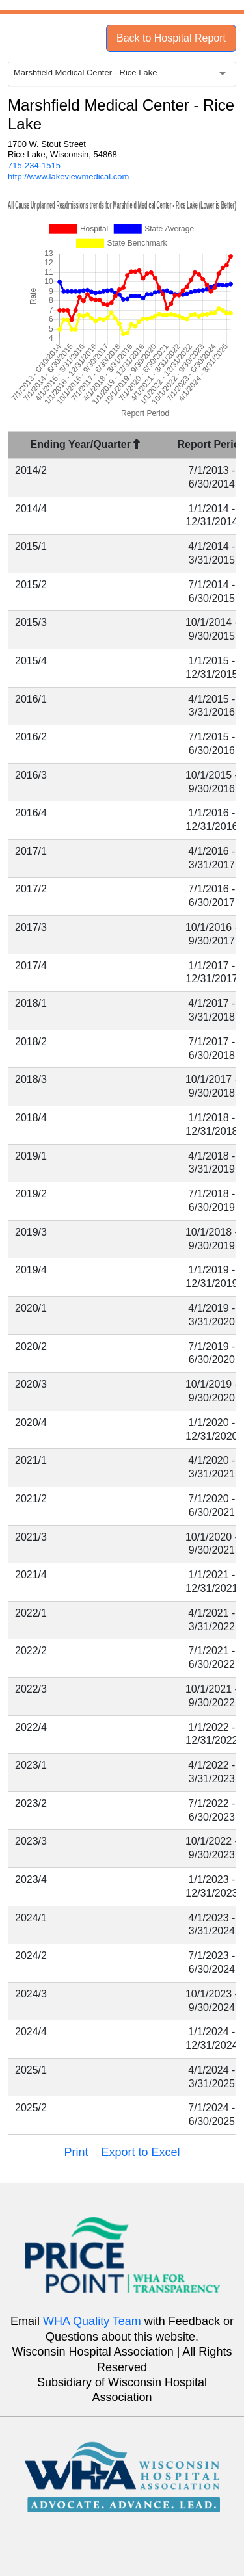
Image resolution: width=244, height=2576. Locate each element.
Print (76, 2152)
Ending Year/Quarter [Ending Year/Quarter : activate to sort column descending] (86, 444)
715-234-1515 (34, 165)
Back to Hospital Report (171, 38)
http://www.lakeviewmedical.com (68, 176)
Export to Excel (140, 2152)
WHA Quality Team (92, 2321)
